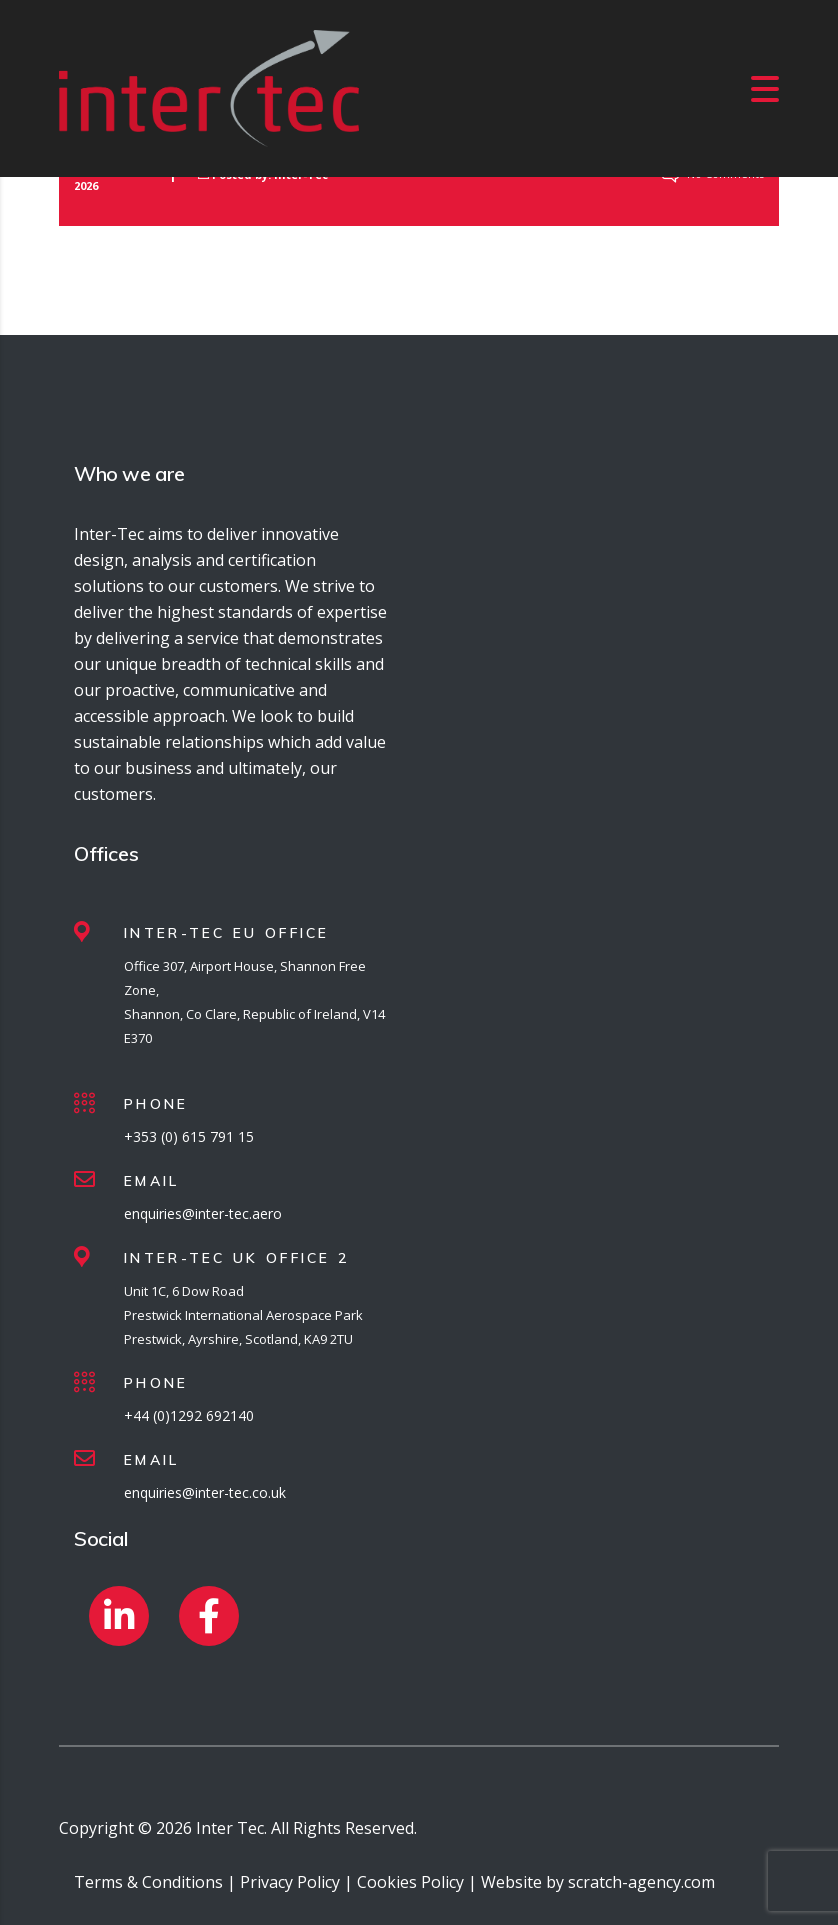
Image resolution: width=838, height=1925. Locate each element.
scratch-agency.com (641, 1882)
